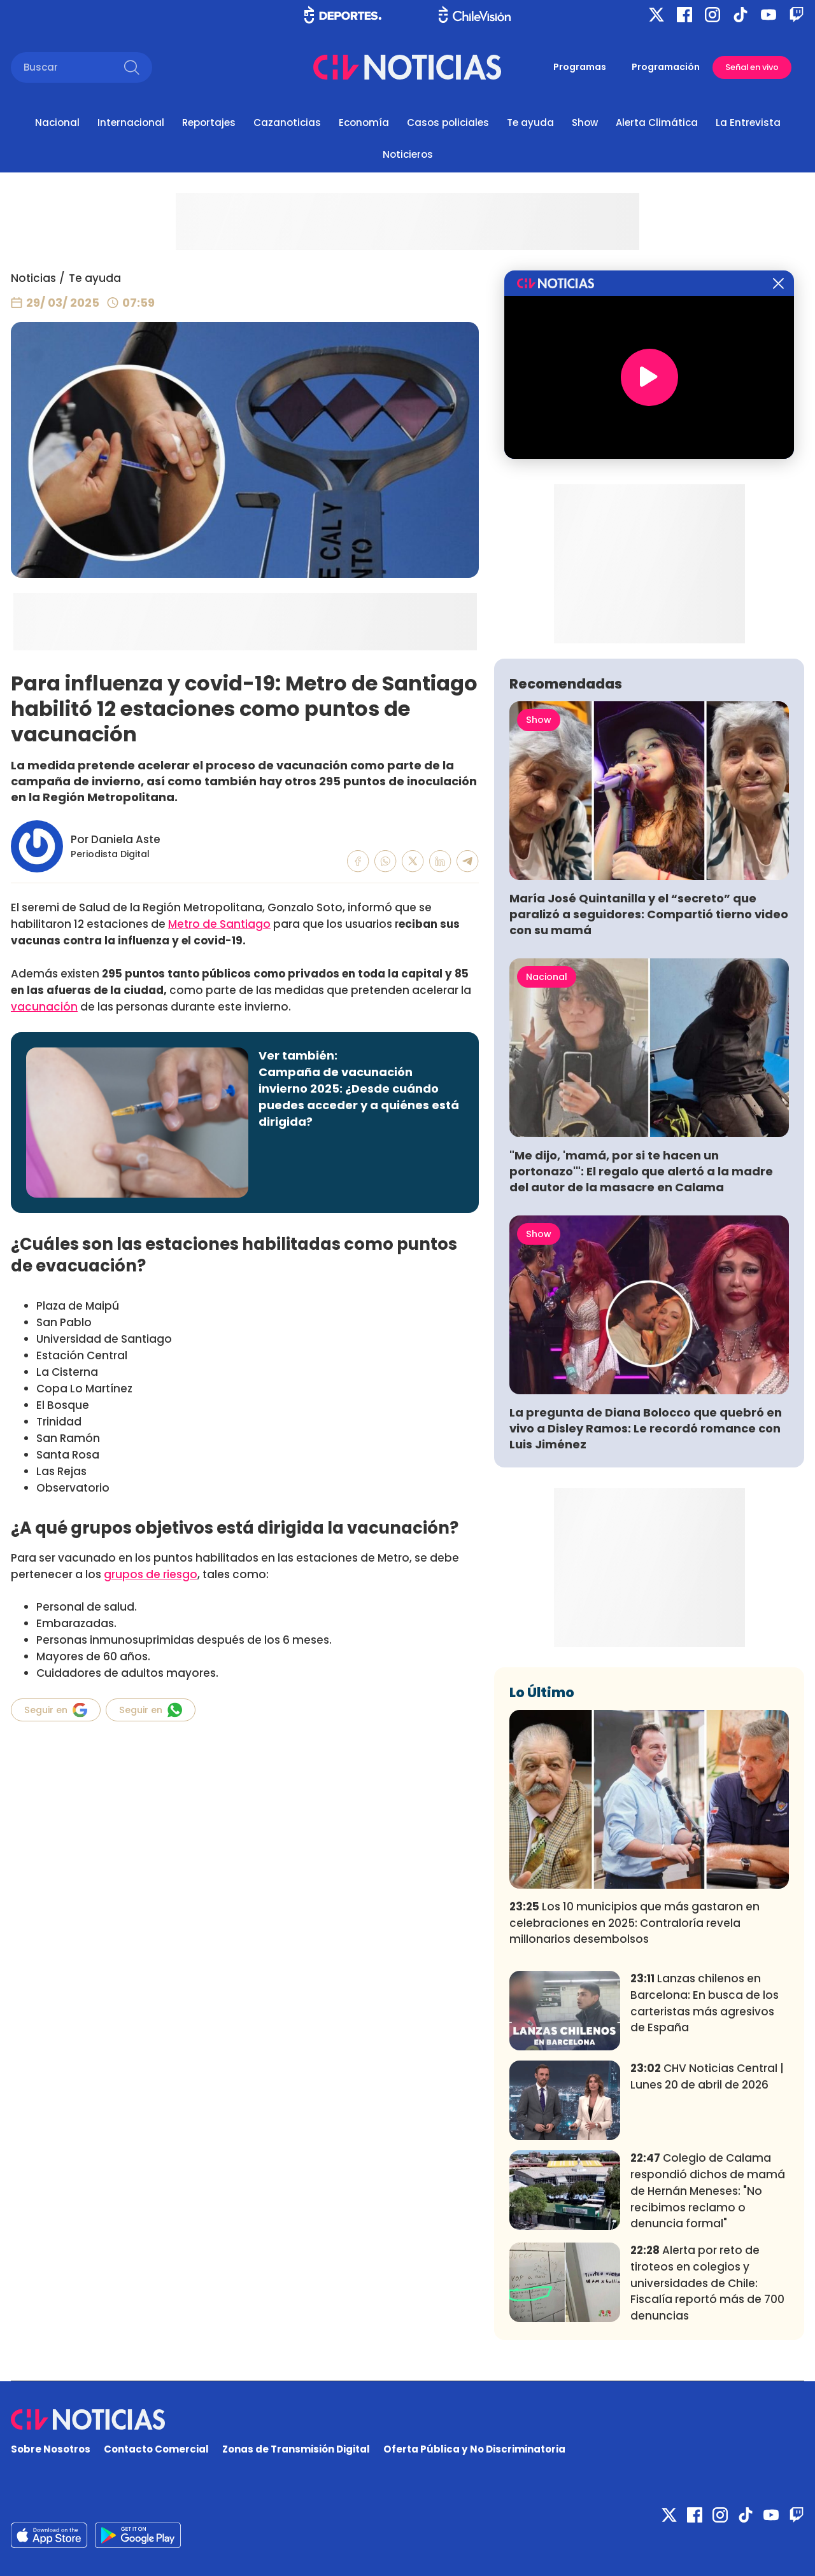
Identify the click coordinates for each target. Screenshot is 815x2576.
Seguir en (55, 1710)
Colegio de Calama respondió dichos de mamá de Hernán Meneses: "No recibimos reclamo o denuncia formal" (707, 2190)
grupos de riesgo (150, 1574)
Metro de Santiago (219, 924)
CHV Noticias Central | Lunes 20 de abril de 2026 (707, 2076)
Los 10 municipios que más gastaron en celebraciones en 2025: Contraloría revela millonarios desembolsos (634, 1923)
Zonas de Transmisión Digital (296, 2449)
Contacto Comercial (156, 2449)
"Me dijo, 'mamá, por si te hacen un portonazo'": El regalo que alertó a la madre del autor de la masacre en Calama (641, 1171)
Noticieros (408, 154)
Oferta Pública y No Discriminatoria (474, 2449)
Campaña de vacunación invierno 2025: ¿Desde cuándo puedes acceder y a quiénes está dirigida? (359, 1097)
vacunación (44, 1006)
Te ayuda (530, 122)
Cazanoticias (287, 122)
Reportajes (209, 122)
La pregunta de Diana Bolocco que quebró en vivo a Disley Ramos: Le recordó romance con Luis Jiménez (645, 1428)
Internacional (130, 122)
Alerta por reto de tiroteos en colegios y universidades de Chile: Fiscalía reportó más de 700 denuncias (707, 2283)
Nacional (57, 122)
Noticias (33, 278)
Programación (666, 66)
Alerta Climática (657, 122)
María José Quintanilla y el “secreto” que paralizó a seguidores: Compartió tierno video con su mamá (648, 914)
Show (585, 122)
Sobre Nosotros (50, 2449)
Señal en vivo (752, 67)
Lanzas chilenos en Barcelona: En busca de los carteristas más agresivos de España (704, 2003)
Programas (579, 66)
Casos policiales (448, 122)
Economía (364, 122)
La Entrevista (748, 122)
